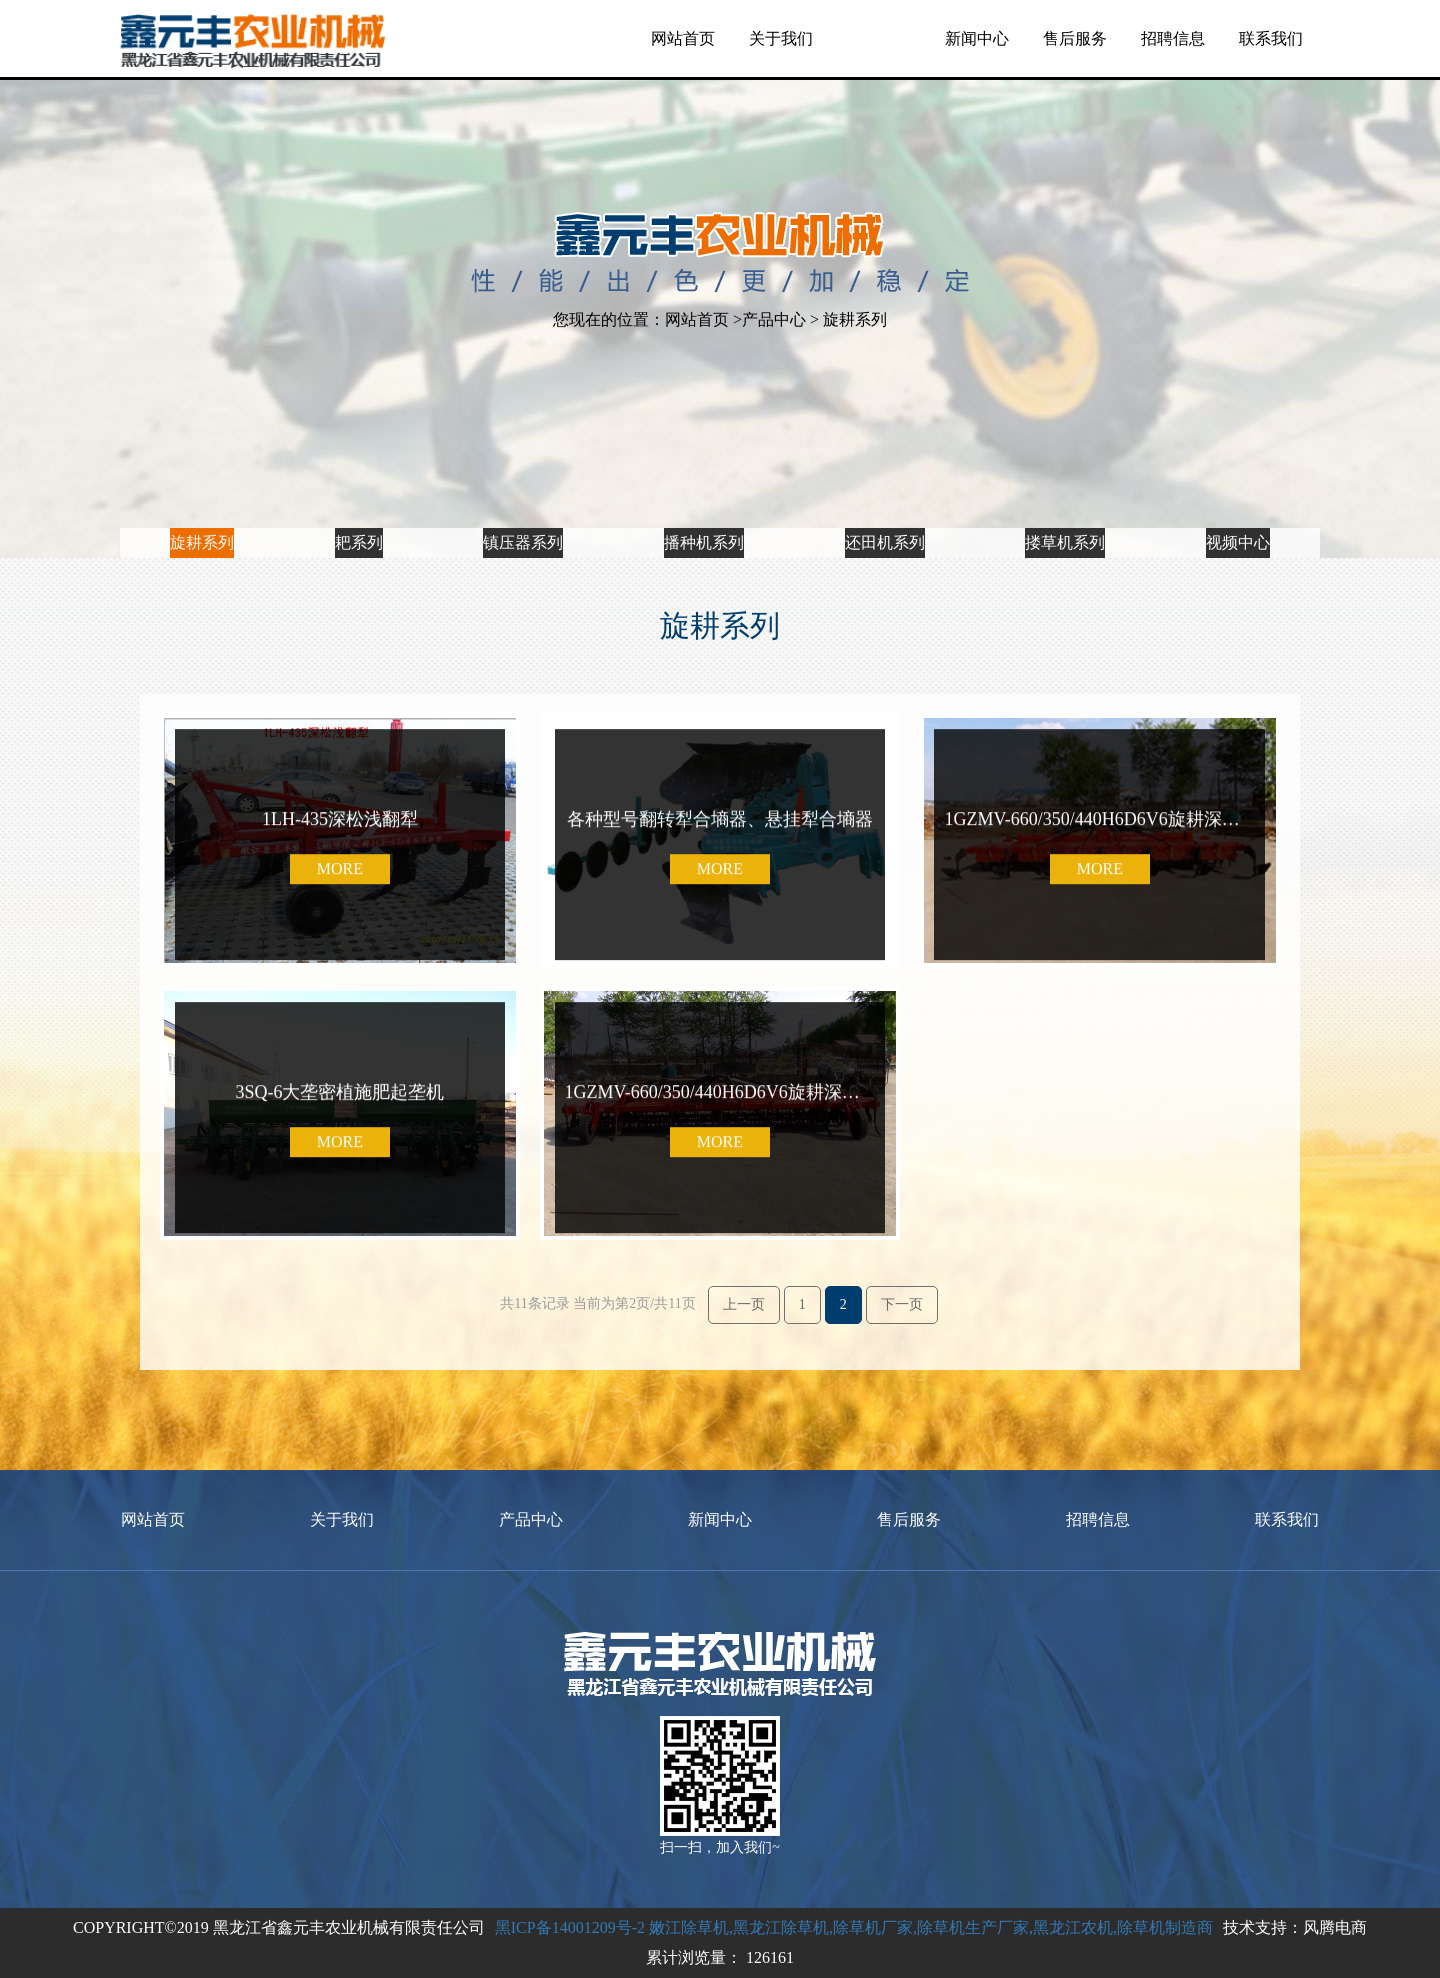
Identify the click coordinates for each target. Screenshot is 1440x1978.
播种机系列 (702, 526)
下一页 (902, 1304)
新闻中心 (977, 38)
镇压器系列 (520, 526)
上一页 (744, 1304)
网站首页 (683, 38)
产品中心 (879, 38)
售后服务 (1075, 38)
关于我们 (781, 38)
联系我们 (1271, 38)
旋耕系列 (202, 526)
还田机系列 (884, 526)
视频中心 (1238, 526)
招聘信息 (1173, 38)
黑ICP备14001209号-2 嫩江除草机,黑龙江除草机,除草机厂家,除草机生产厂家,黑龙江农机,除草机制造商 (854, 1927)
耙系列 (357, 526)
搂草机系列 (1065, 526)
